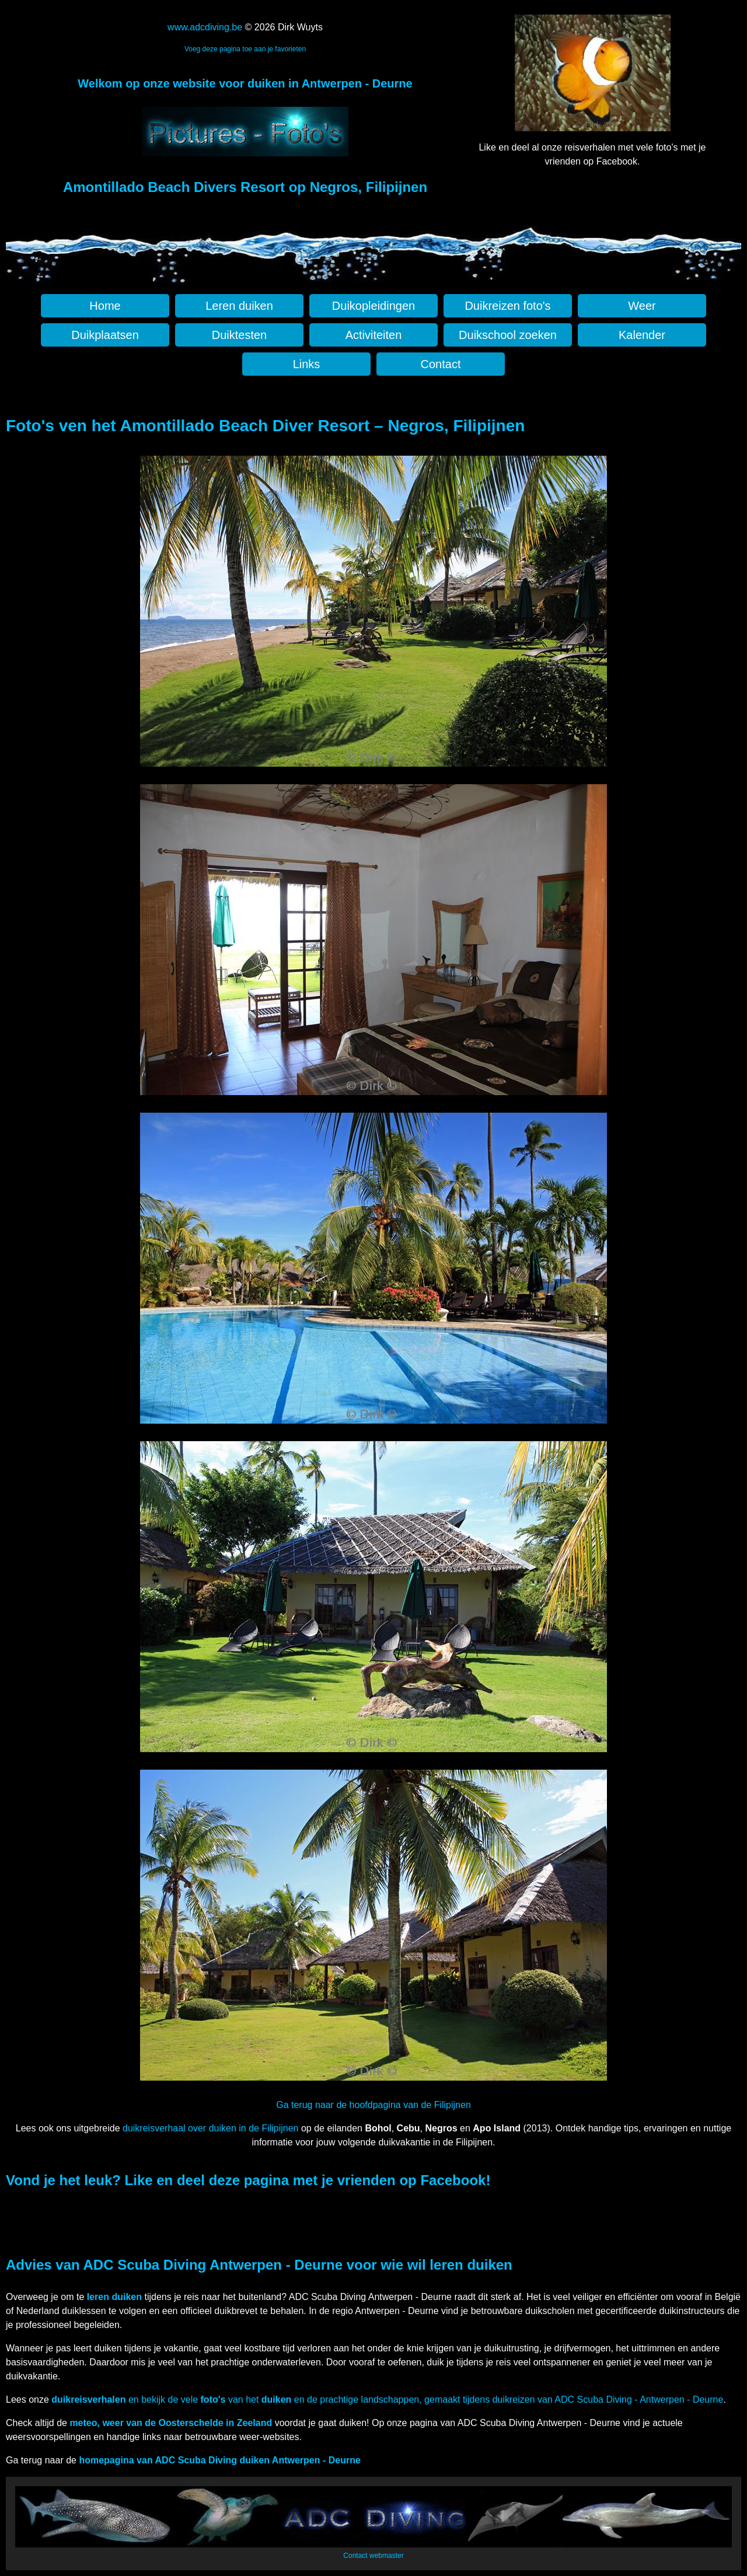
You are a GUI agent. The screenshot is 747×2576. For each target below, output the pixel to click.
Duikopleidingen (373, 305)
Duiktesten (239, 334)
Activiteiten (373, 334)
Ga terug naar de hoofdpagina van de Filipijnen (373, 2105)
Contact (441, 364)
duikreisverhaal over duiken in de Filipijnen (211, 2128)
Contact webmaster (373, 2555)
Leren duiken (239, 305)
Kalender (642, 334)
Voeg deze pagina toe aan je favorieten (245, 49)
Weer (641, 305)
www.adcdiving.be (204, 27)
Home (104, 305)
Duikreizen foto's (507, 305)
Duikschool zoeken (508, 334)
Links (306, 364)
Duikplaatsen (105, 334)
